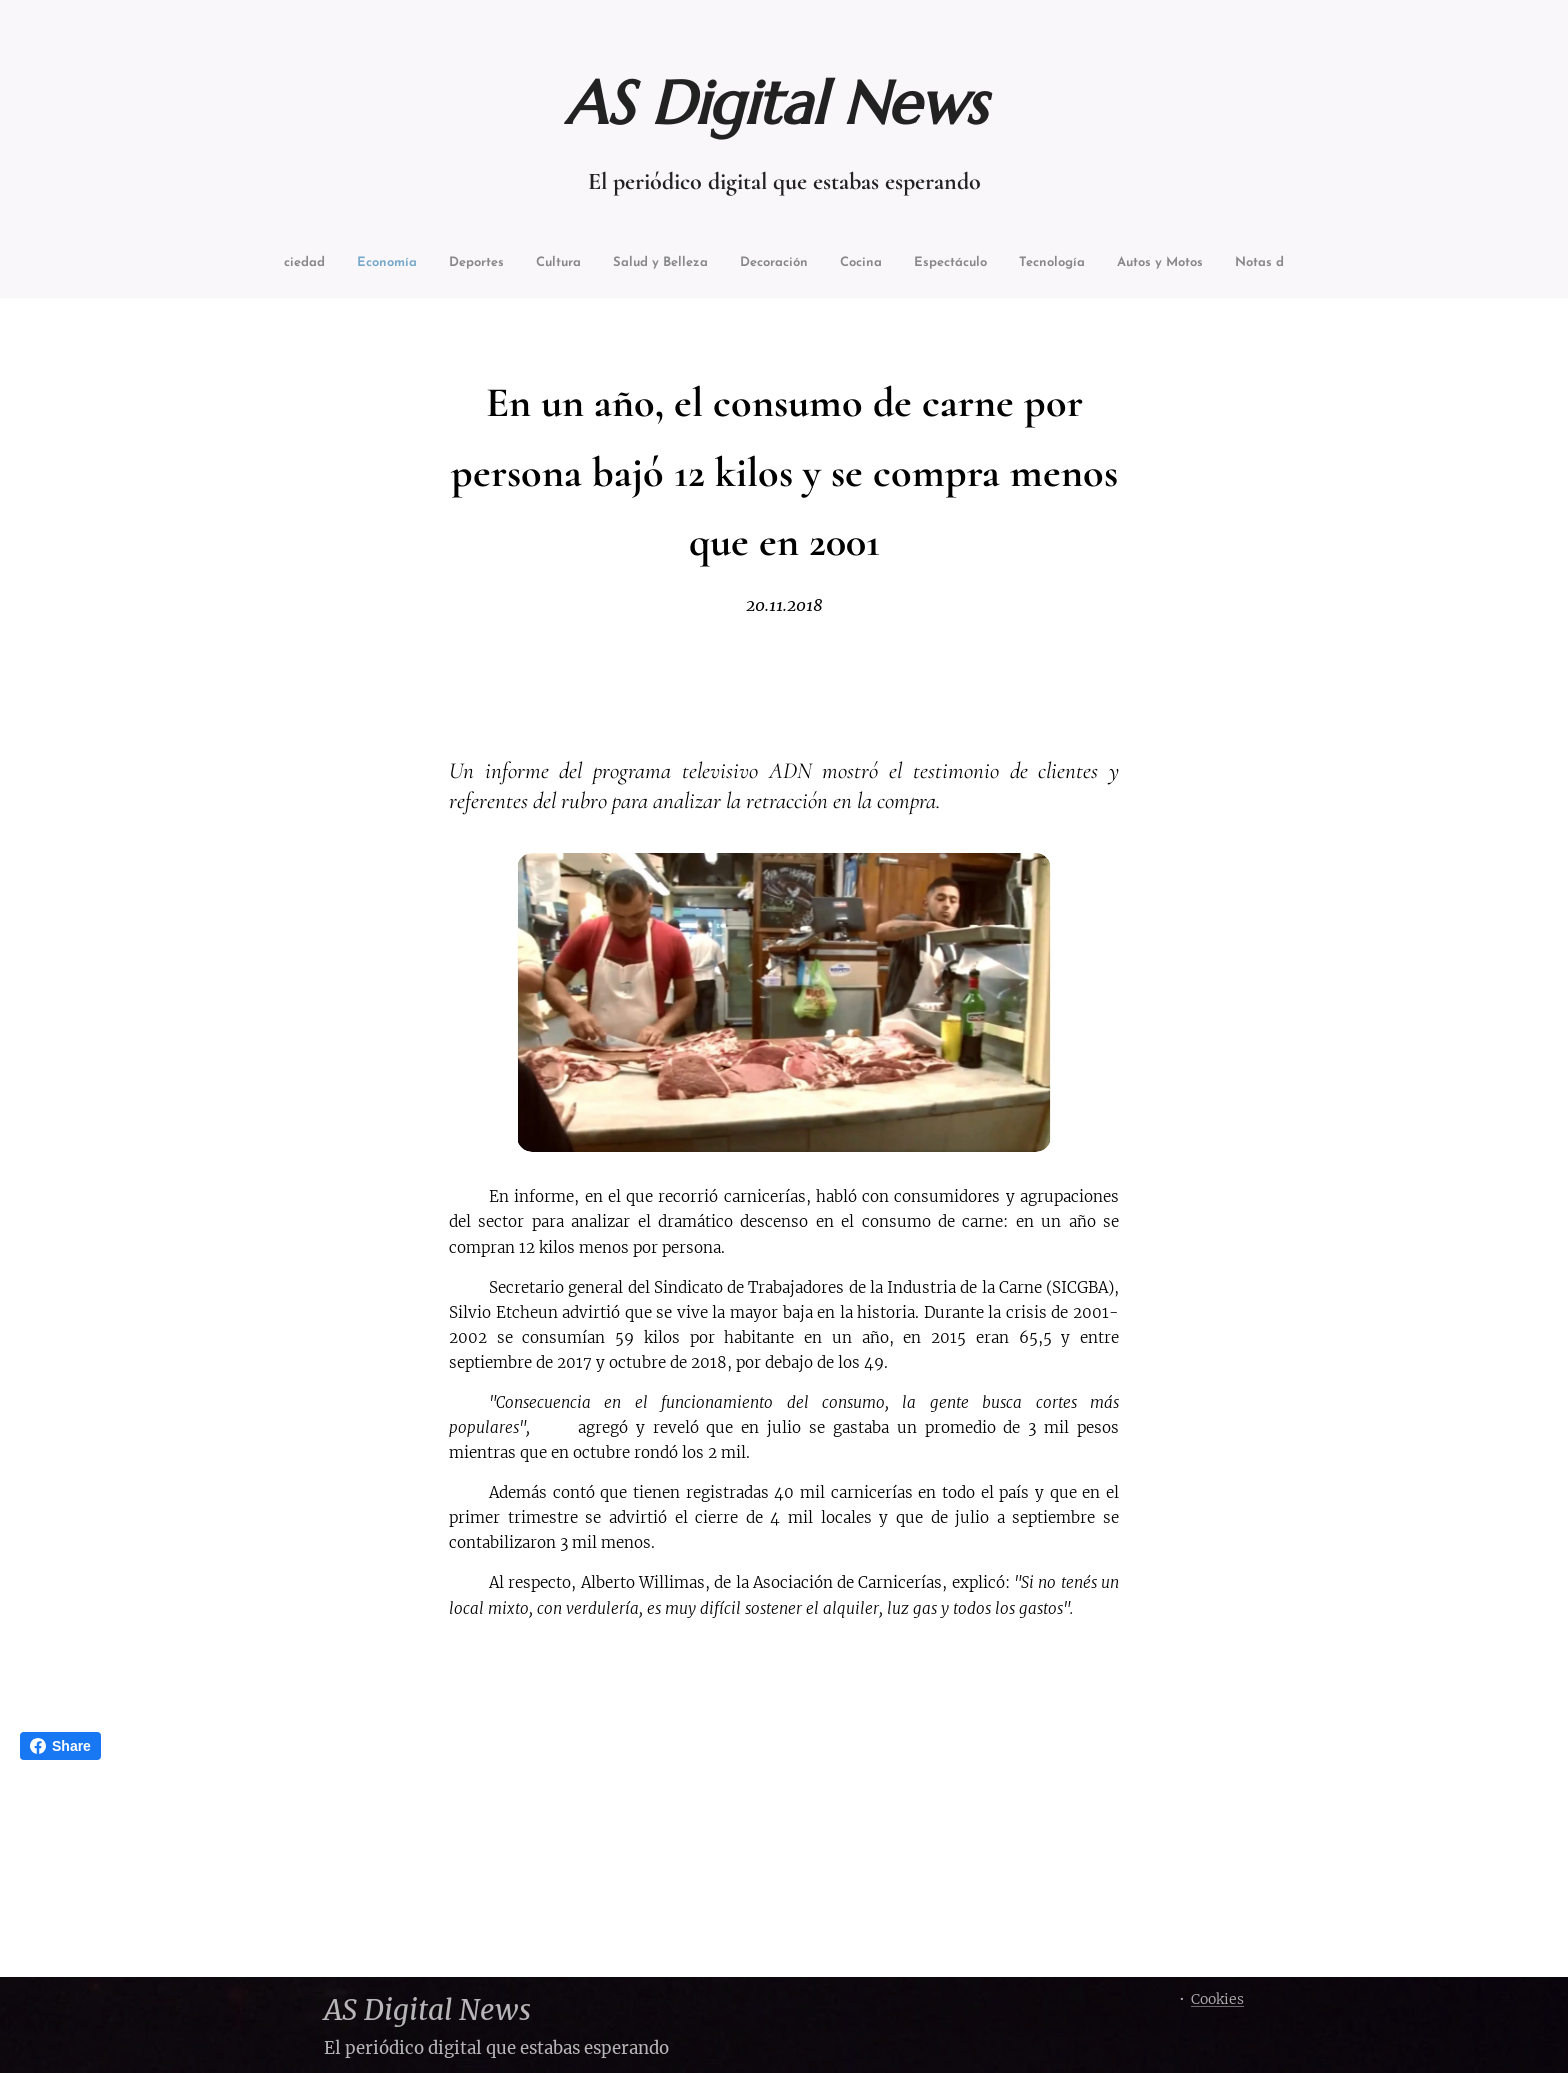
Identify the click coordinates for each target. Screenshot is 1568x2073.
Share (60, 1746)
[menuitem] (327, 264)
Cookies (1217, 1999)
